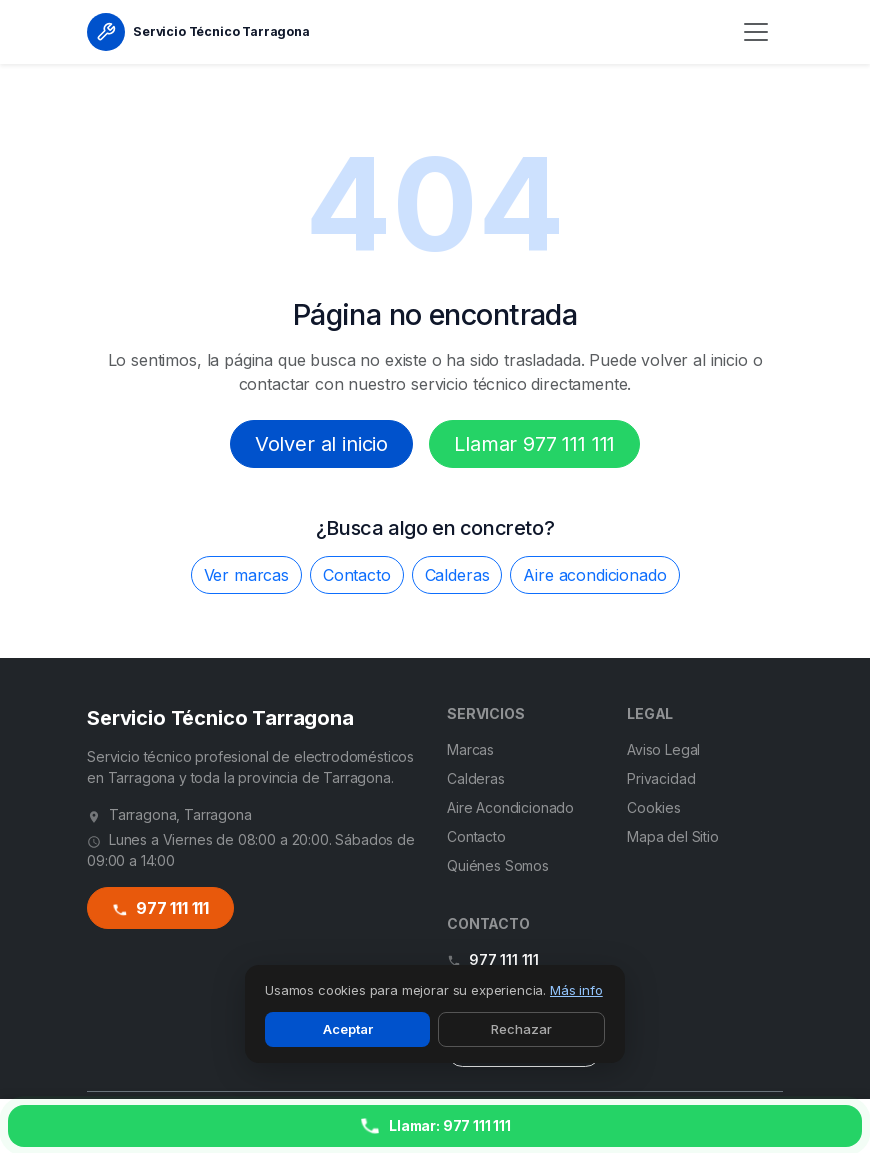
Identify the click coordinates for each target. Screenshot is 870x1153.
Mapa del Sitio (673, 836)
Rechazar (521, 1029)
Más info (576, 990)
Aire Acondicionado (510, 807)
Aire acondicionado (594, 575)
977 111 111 (160, 908)
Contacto (357, 575)
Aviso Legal (663, 749)
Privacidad (661, 778)
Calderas (457, 575)
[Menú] (756, 32)
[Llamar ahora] (435, 1126)
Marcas (470, 749)
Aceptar (348, 1029)
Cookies (654, 807)
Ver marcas (246, 575)
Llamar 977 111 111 (534, 444)
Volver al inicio (321, 444)
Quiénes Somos (498, 865)
